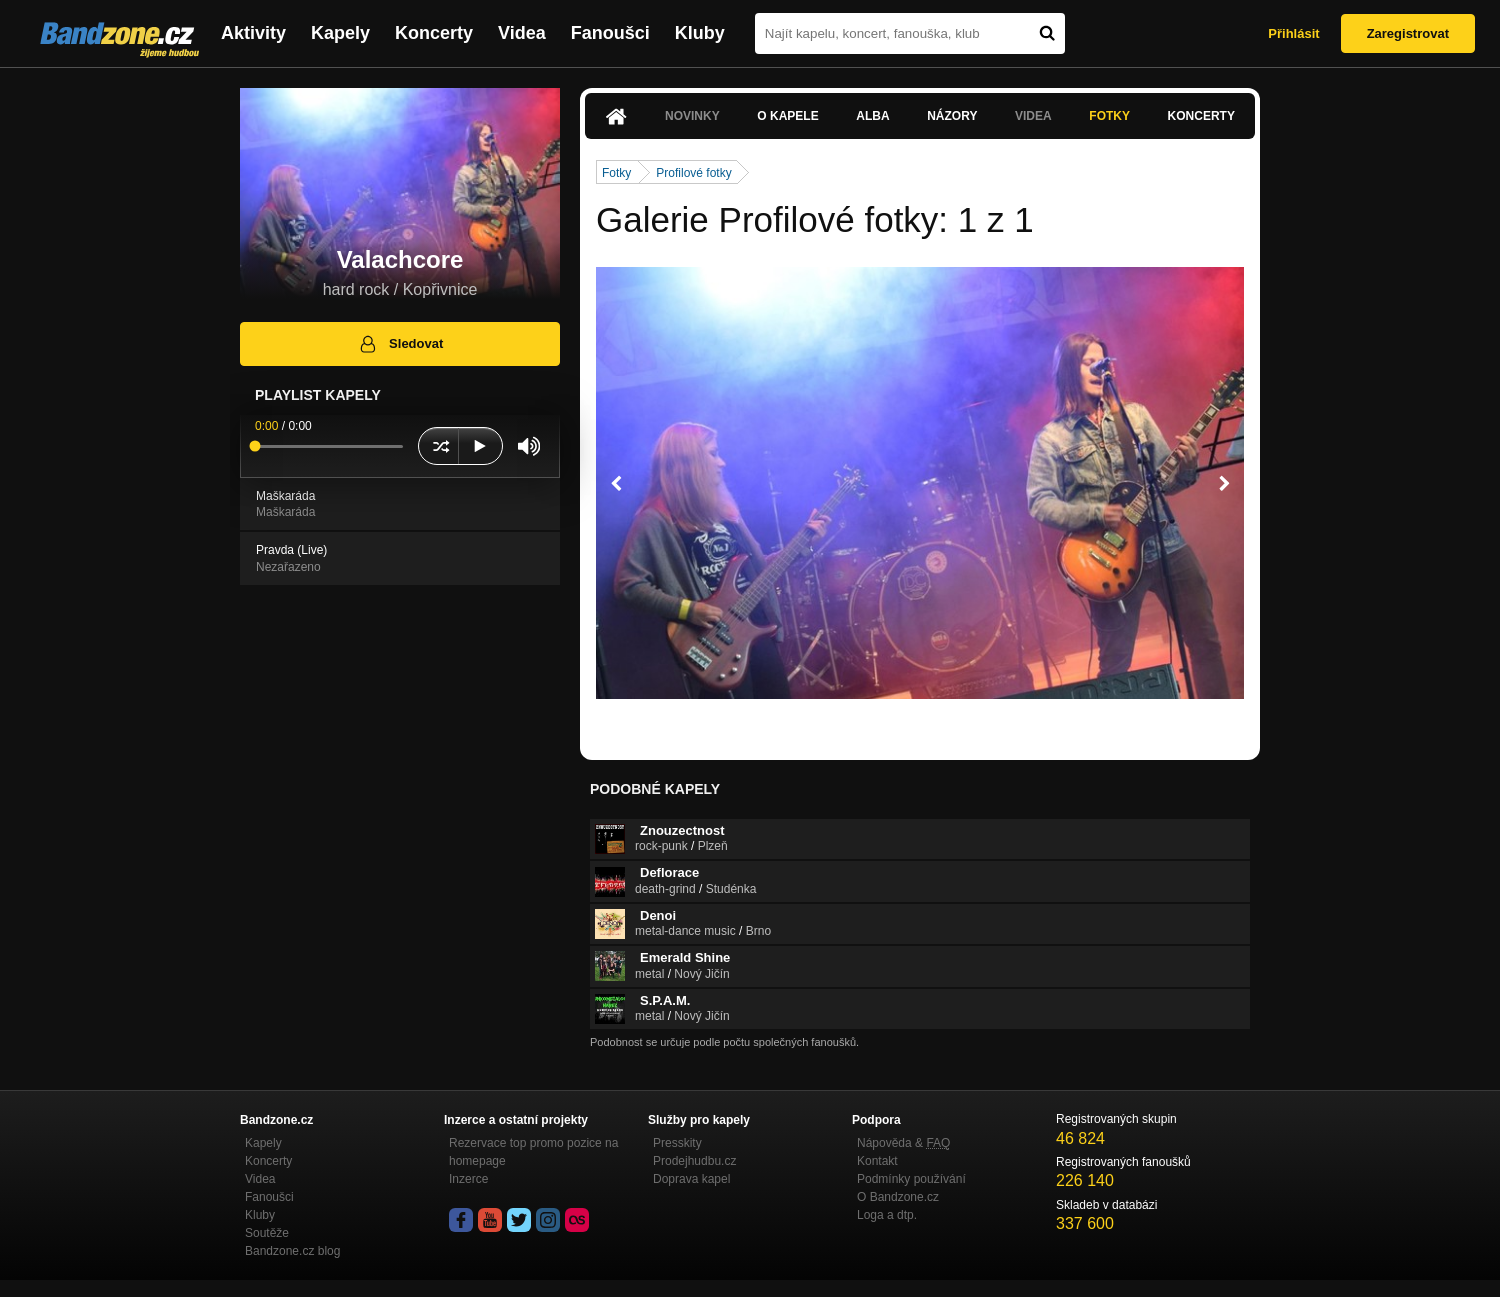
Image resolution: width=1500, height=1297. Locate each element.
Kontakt (877, 1161)
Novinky (692, 116)
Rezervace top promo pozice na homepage (533, 1152)
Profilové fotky (693, 173)
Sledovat (400, 344)
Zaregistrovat (1408, 33)
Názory (952, 116)
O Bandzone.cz (898, 1197)
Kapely (340, 33)
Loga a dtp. (887, 1215)
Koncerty (434, 33)
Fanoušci (610, 33)
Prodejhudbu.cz (694, 1161)
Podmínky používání (911, 1179)
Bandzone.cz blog (292, 1251)
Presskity (677, 1143)
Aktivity (253, 33)
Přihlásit (1293, 33)
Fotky (1109, 116)
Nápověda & (903, 1143)
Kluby (700, 33)
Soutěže (267, 1233)
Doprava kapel (691, 1179)
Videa (522, 33)
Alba (872, 116)
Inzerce (468, 1179)
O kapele (787, 116)
